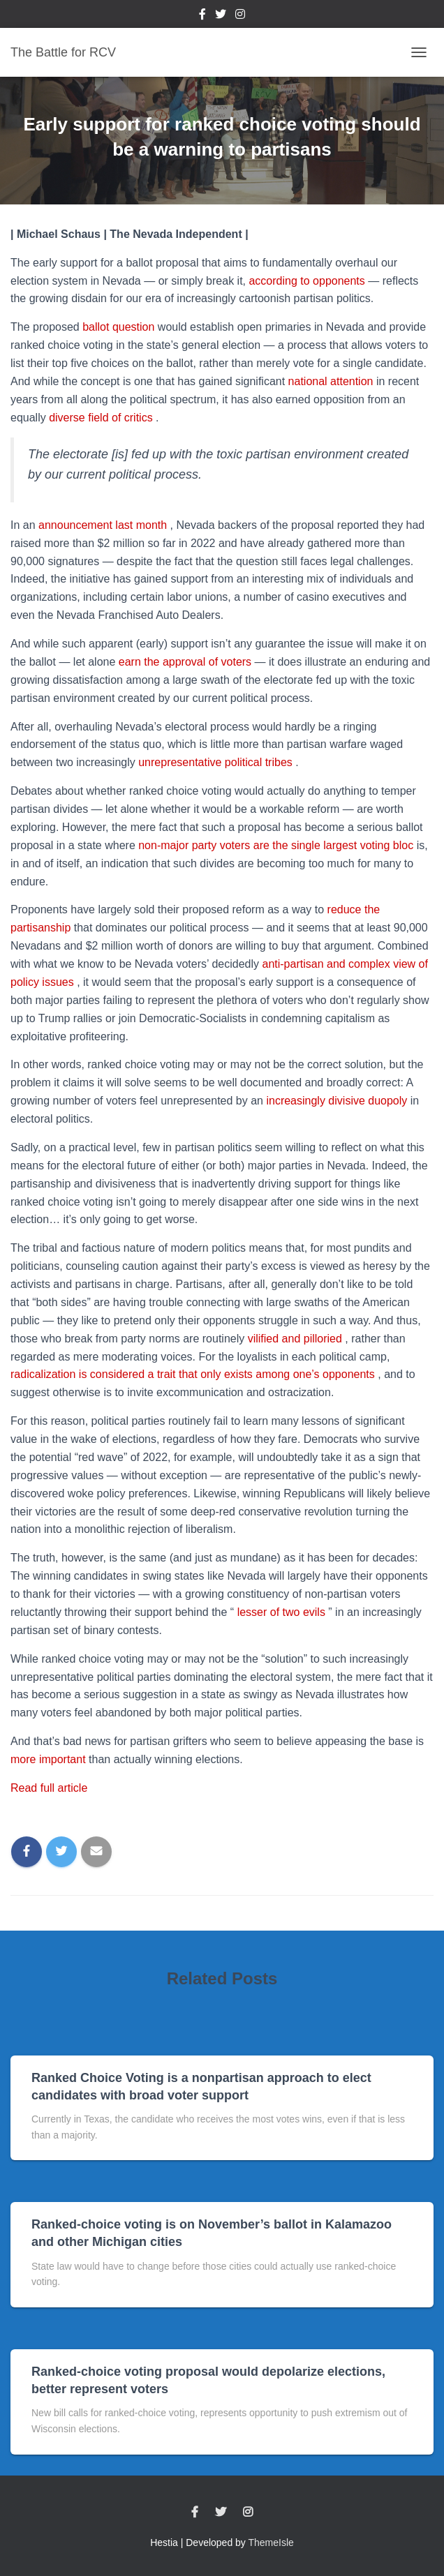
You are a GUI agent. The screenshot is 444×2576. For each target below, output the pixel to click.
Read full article (48, 1788)
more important (49, 1759)
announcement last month (104, 525)
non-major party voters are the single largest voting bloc (277, 845)
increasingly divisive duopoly (338, 1101)
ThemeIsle (271, 2542)
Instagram (240, 16)
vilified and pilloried (297, 1339)
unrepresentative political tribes (216, 762)
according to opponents (308, 281)
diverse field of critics (102, 418)
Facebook (202, 16)
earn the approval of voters (187, 662)
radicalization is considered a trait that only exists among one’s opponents (194, 1374)
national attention (332, 381)
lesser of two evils (283, 1612)
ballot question (120, 327)
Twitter (220, 16)
